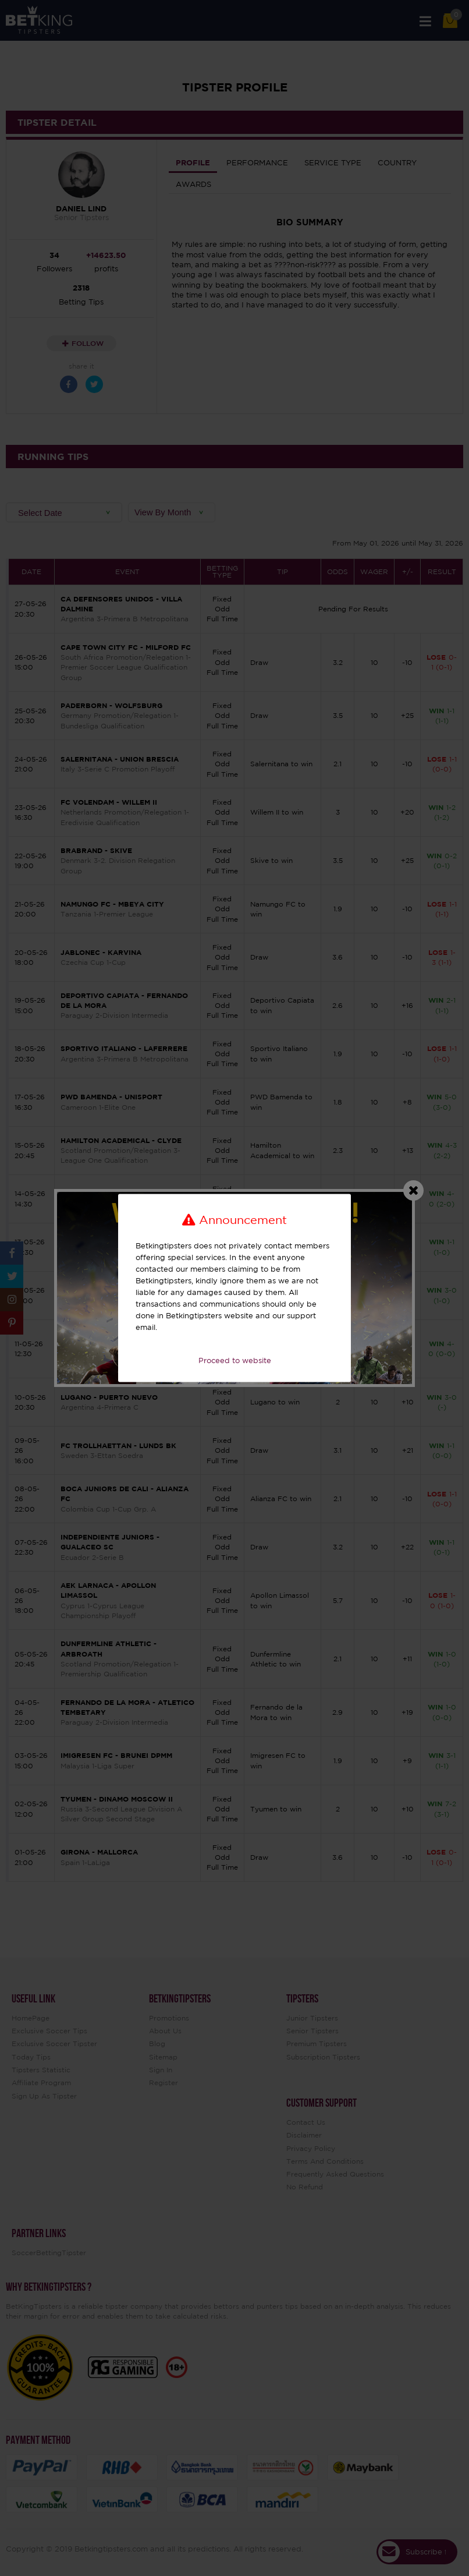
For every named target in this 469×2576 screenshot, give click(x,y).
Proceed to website (234, 1360)
